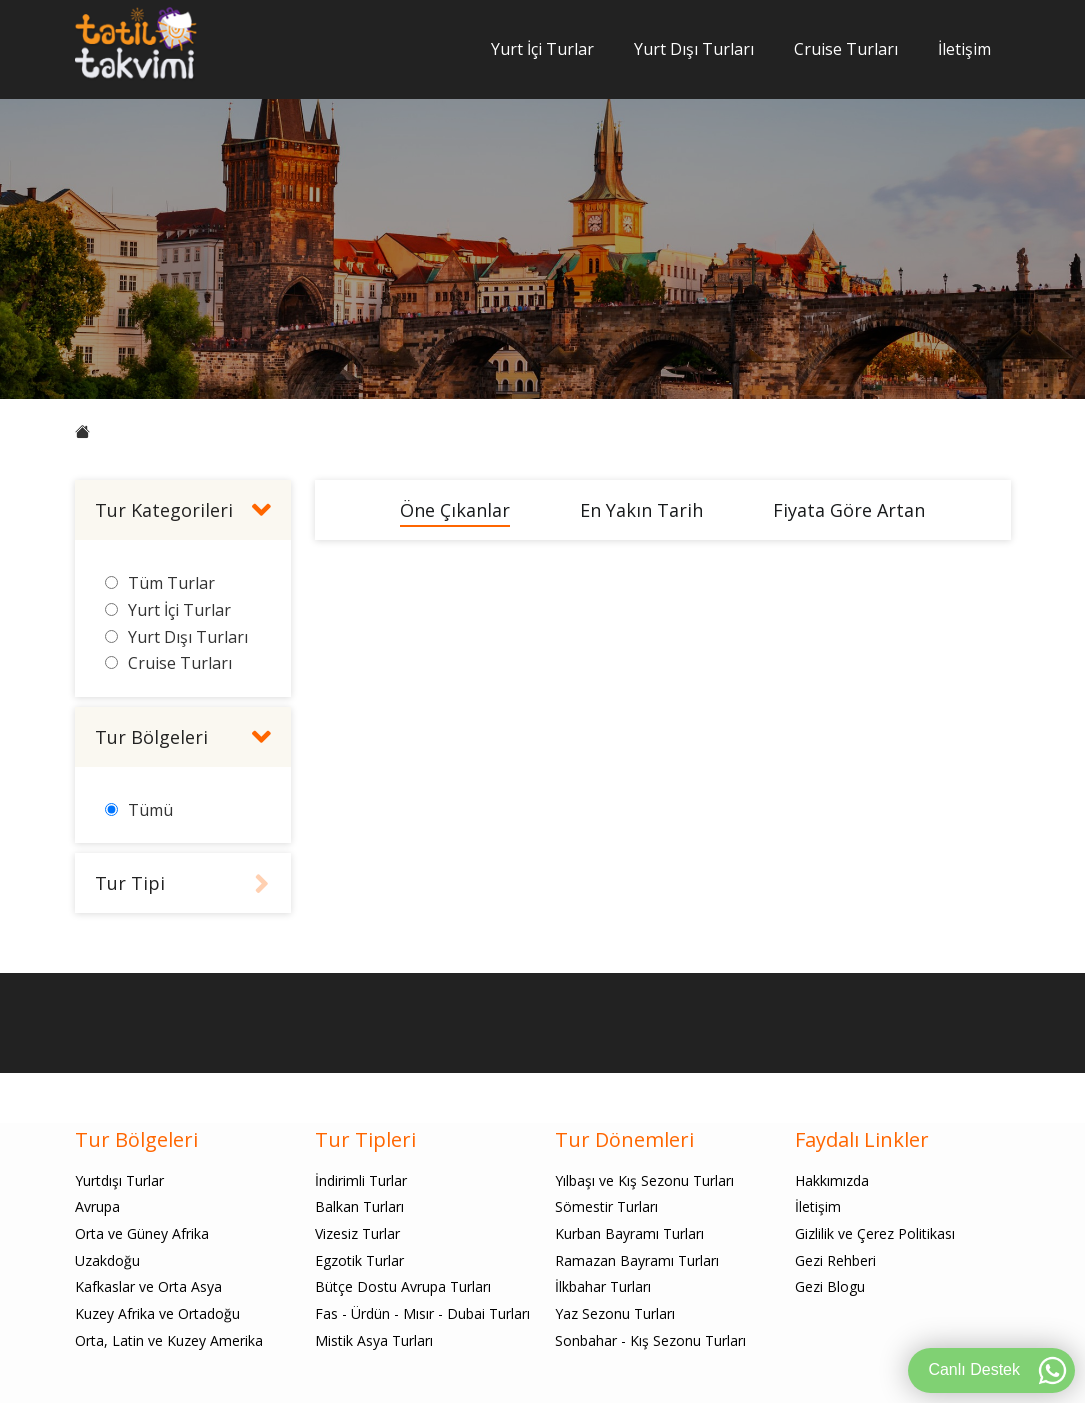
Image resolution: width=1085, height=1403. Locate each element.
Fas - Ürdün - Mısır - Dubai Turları (422, 1313)
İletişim (964, 49)
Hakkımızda (832, 1180)
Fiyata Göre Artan (849, 510)
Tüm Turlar (171, 583)
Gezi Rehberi (835, 1260)
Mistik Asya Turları (374, 1340)
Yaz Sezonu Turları (615, 1313)
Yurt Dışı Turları (694, 49)
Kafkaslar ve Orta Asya (148, 1286)
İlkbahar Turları (603, 1286)
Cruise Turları (846, 49)
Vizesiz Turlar (357, 1233)
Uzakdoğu (107, 1260)
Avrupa (97, 1206)
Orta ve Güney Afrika (142, 1233)
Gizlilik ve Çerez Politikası (875, 1233)
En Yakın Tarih (641, 510)
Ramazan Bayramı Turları (637, 1260)
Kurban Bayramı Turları (629, 1233)
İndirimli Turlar (361, 1180)
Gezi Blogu (830, 1286)
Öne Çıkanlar (455, 510)
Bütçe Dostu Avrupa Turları (403, 1286)
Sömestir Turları (606, 1206)
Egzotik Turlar (359, 1260)
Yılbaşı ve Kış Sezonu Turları (644, 1180)
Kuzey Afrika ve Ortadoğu (157, 1313)
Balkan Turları (359, 1206)
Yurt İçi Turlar (542, 49)
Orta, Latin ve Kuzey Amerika (169, 1340)
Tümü (150, 810)
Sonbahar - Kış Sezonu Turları (650, 1340)
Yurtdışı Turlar (119, 1180)
